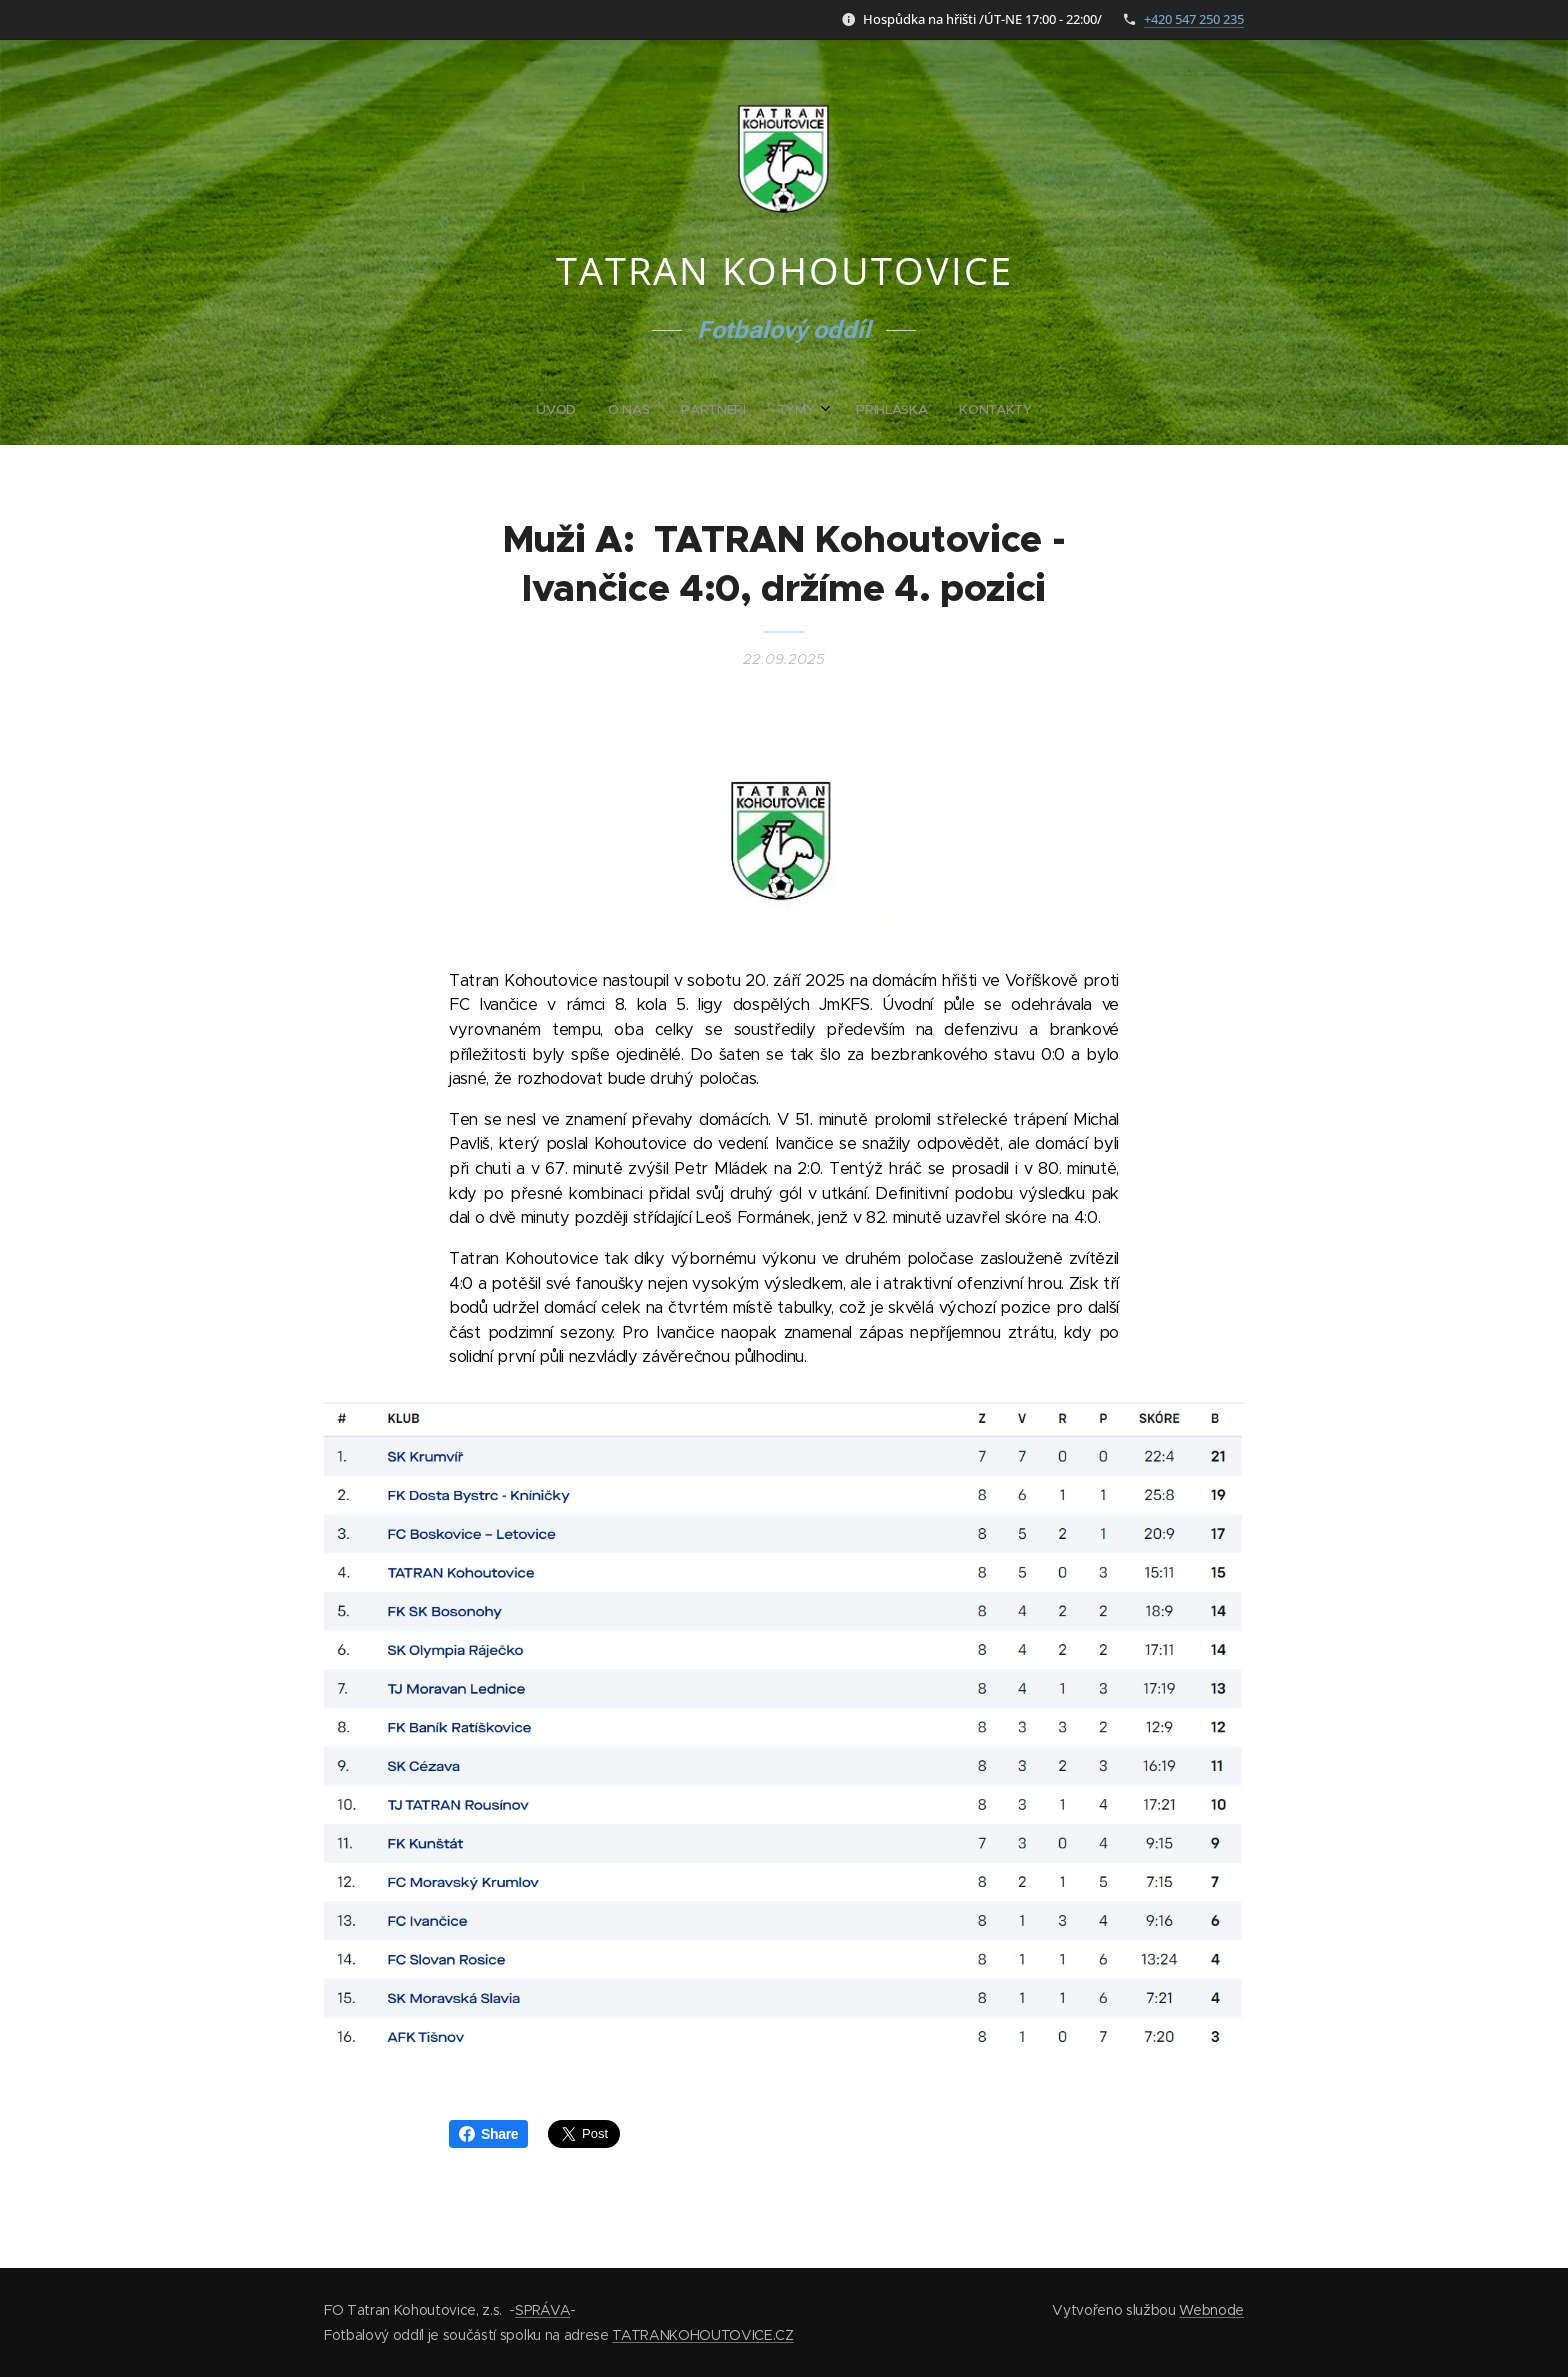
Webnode (1211, 2310)
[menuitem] (707, 410)
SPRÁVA (542, 2310)
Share (488, 2134)
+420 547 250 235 (1194, 19)
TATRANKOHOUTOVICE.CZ (702, 2335)
